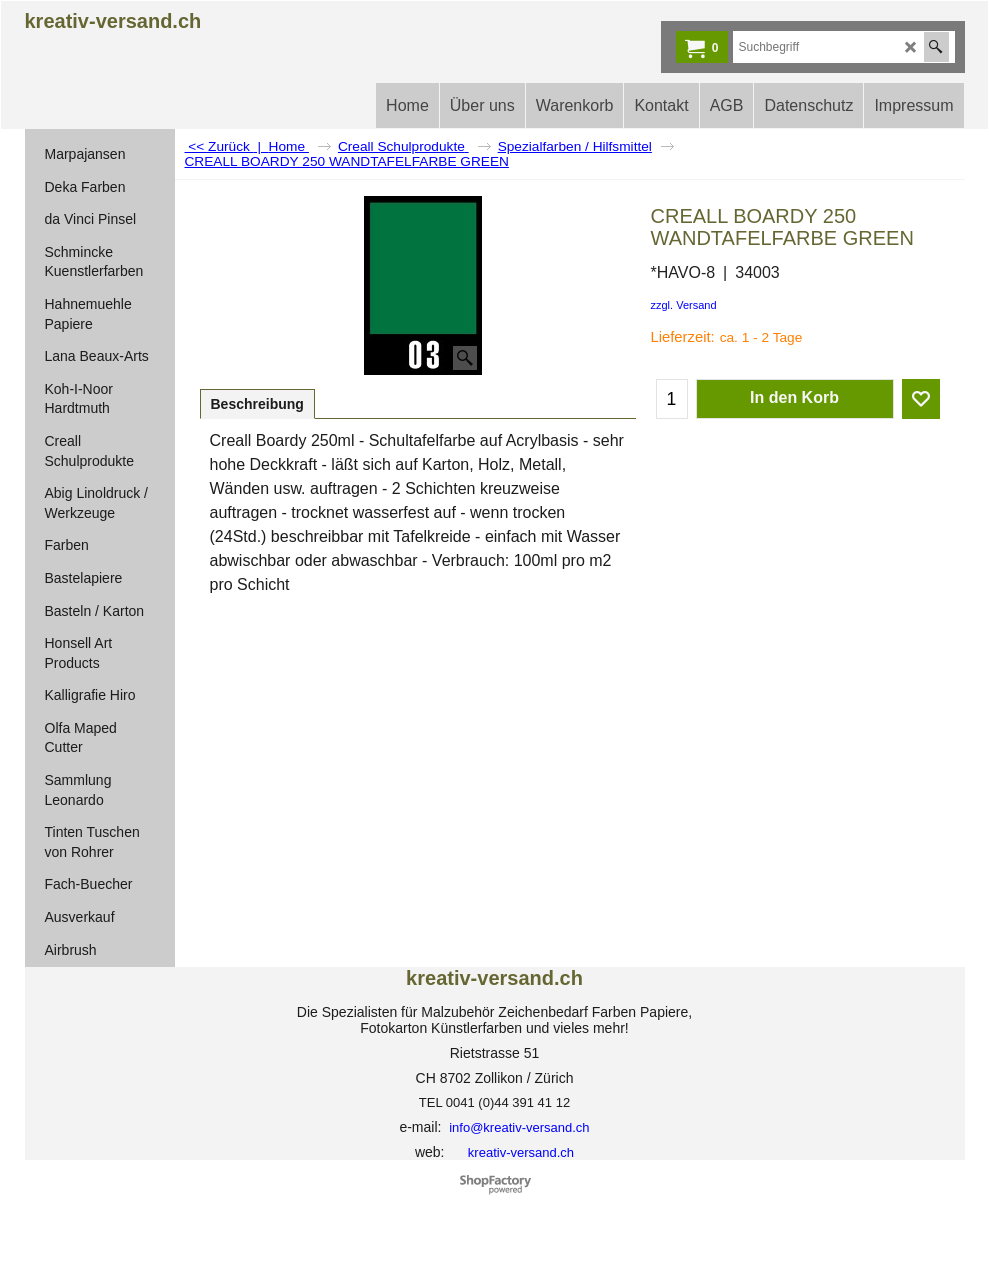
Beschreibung (257, 404)
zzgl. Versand (684, 305)
